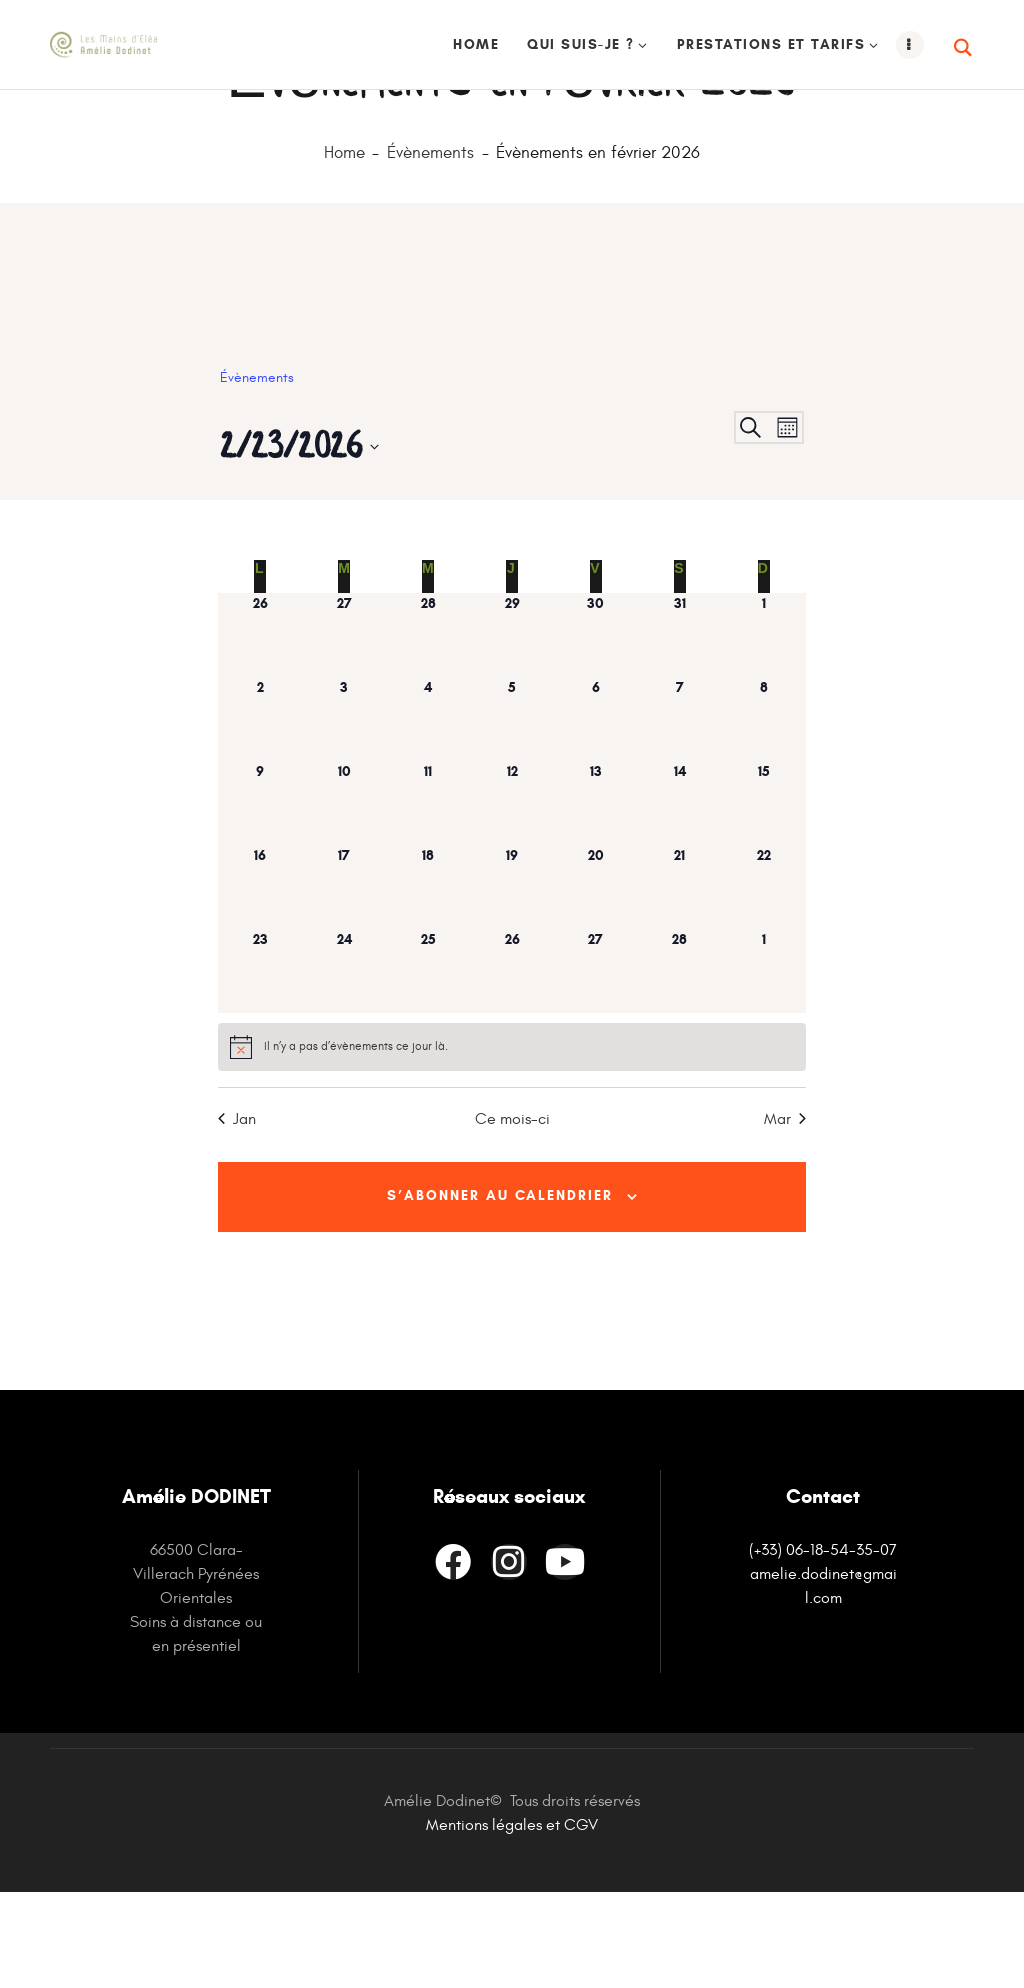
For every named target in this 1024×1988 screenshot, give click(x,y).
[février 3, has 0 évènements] (344, 809)
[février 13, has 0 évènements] (596, 893)
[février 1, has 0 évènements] (764, 725)
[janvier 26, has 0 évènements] (260, 725)
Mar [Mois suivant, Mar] (785, 1209)
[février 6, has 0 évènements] (596, 809)
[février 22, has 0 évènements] (764, 977)
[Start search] (964, 48)
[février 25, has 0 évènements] (428, 1061)
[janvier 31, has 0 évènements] (680, 725)
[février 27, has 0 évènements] (596, 1061)
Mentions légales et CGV (512, 1921)
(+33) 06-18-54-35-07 (823, 1646)
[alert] (511, 1137)
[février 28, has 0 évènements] (680, 1061)
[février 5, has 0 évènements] (512, 809)
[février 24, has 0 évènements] (344, 1061)
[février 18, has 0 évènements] (428, 977)
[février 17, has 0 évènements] (344, 977)
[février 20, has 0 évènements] (596, 977)
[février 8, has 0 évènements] (764, 809)
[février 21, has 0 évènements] (680, 977)
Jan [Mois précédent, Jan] (237, 1209)
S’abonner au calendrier (500, 1288)
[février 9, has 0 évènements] (260, 893)
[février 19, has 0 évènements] (512, 977)
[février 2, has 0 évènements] (260, 809)
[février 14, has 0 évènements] (680, 893)
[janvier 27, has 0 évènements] (344, 725)
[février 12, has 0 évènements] (512, 893)
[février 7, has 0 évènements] (680, 809)
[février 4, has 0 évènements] (428, 809)
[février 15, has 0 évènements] (764, 893)
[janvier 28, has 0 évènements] (428, 725)
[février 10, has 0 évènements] (344, 893)
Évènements (430, 243)
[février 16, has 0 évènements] (260, 977)
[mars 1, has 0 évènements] (764, 1061)
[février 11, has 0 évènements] (428, 893)
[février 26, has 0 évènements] (512, 1061)
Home (344, 243)
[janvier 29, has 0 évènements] (512, 725)
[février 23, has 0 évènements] (260, 1061)
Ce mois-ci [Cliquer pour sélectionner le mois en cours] (512, 1209)
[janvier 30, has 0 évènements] (596, 725)
